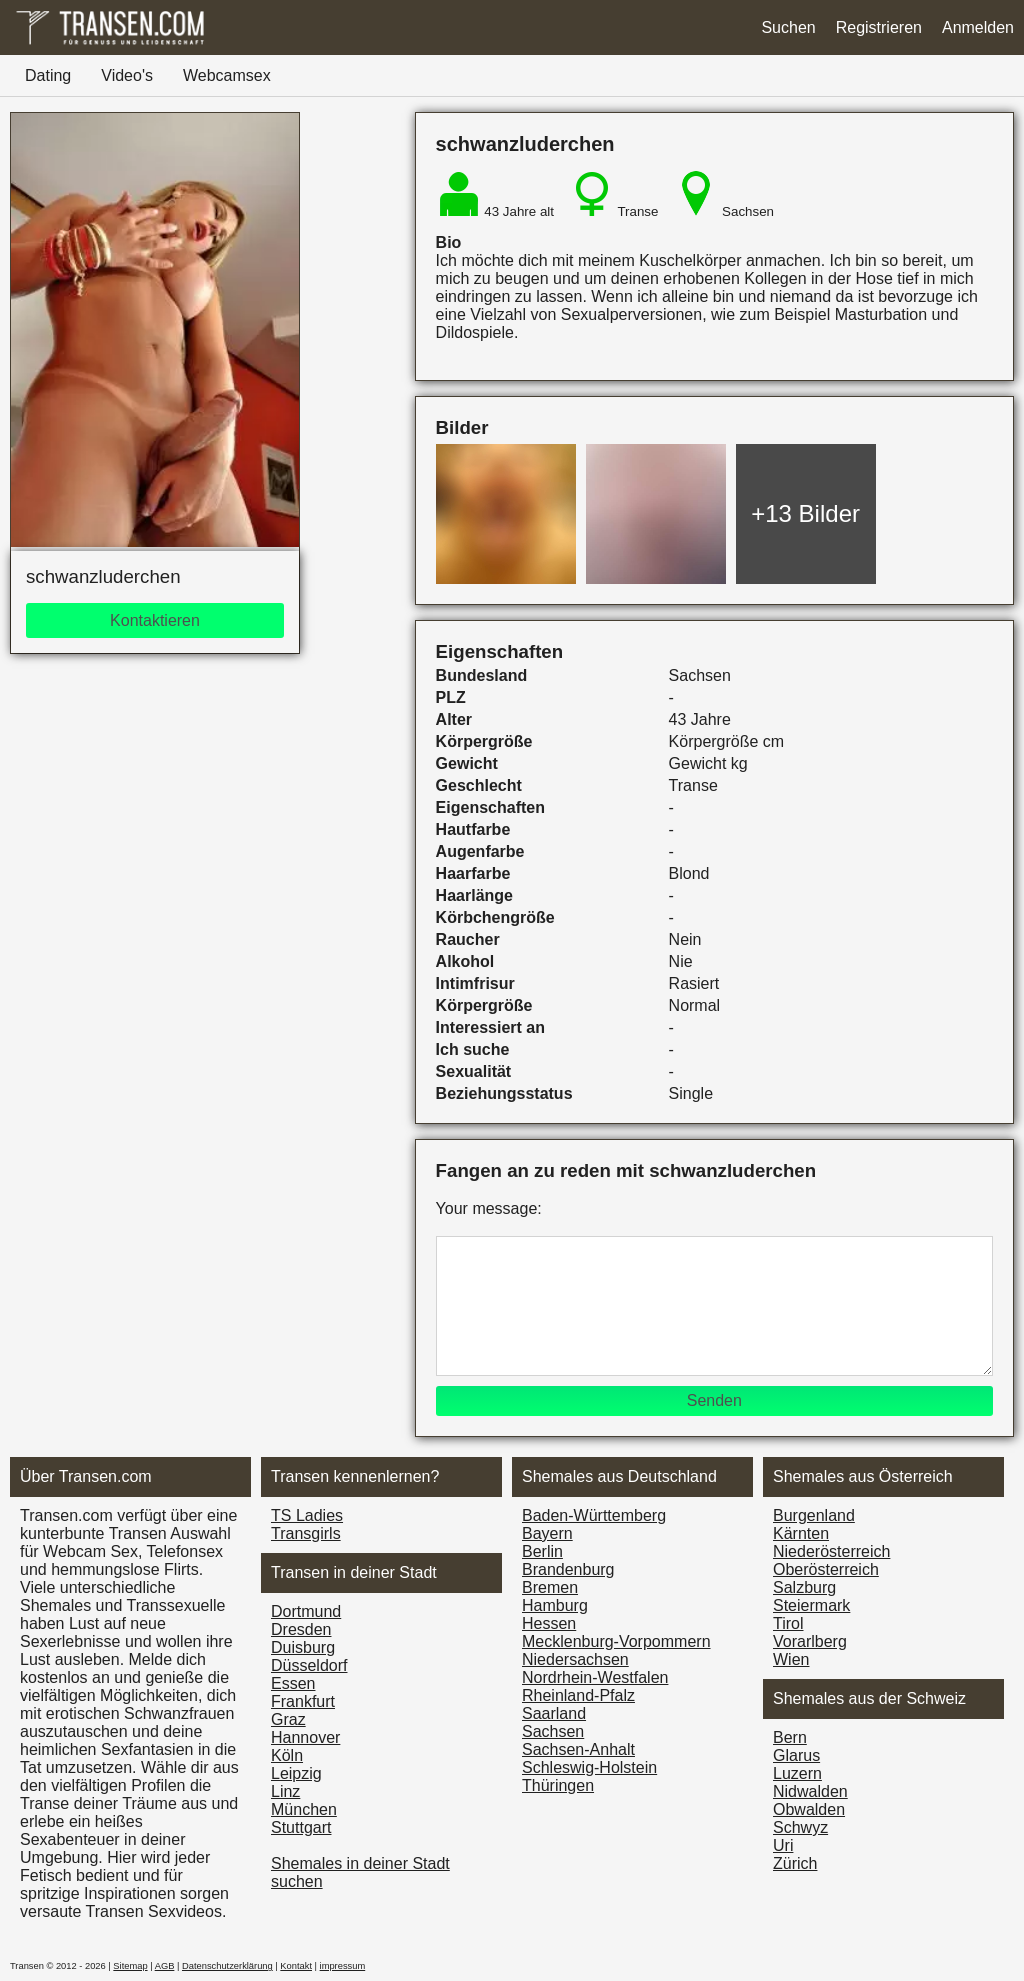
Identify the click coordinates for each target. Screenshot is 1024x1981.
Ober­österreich (826, 1569)
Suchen (788, 27)
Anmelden (978, 27)
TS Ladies (307, 1515)
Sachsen (553, 1731)
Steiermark (811, 1605)
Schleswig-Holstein (589, 1767)
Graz (288, 1719)
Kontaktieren (155, 620)
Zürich (795, 1863)
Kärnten (801, 1533)
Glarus (796, 1755)
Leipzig (296, 1773)
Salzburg (804, 1587)
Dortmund (306, 1611)
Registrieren (879, 27)
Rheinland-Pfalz (578, 1695)
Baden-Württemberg (594, 1515)
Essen (293, 1683)
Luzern (797, 1773)
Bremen (550, 1587)
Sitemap (130, 1966)
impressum (343, 1966)
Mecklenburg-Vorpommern (616, 1641)
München (304, 1809)
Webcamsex (227, 75)
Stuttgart (301, 1827)
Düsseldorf (309, 1665)
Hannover (305, 1737)
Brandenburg (568, 1569)
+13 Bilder (805, 513)
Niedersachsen (575, 1659)
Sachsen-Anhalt (578, 1749)
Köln (287, 1755)
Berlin (542, 1551)
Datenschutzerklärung (227, 1966)
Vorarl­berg (810, 1641)
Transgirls (306, 1533)
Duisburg (303, 1647)
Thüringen (558, 1785)
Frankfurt (303, 1701)
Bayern (547, 1533)
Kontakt (296, 1966)
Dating (48, 75)
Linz (285, 1791)
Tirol (788, 1623)
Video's (127, 75)
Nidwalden (810, 1791)
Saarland (554, 1713)
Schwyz (800, 1827)
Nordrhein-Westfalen (595, 1677)
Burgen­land (814, 1515)
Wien (791, 1659)
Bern (790, 1737)
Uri (783, 1845)
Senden (714, 1400)
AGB (165, 1966)
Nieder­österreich (831, 1551)
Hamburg (555, 1605)
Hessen (549, 1623)
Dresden (301, 1629)
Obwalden (809, 1809)
